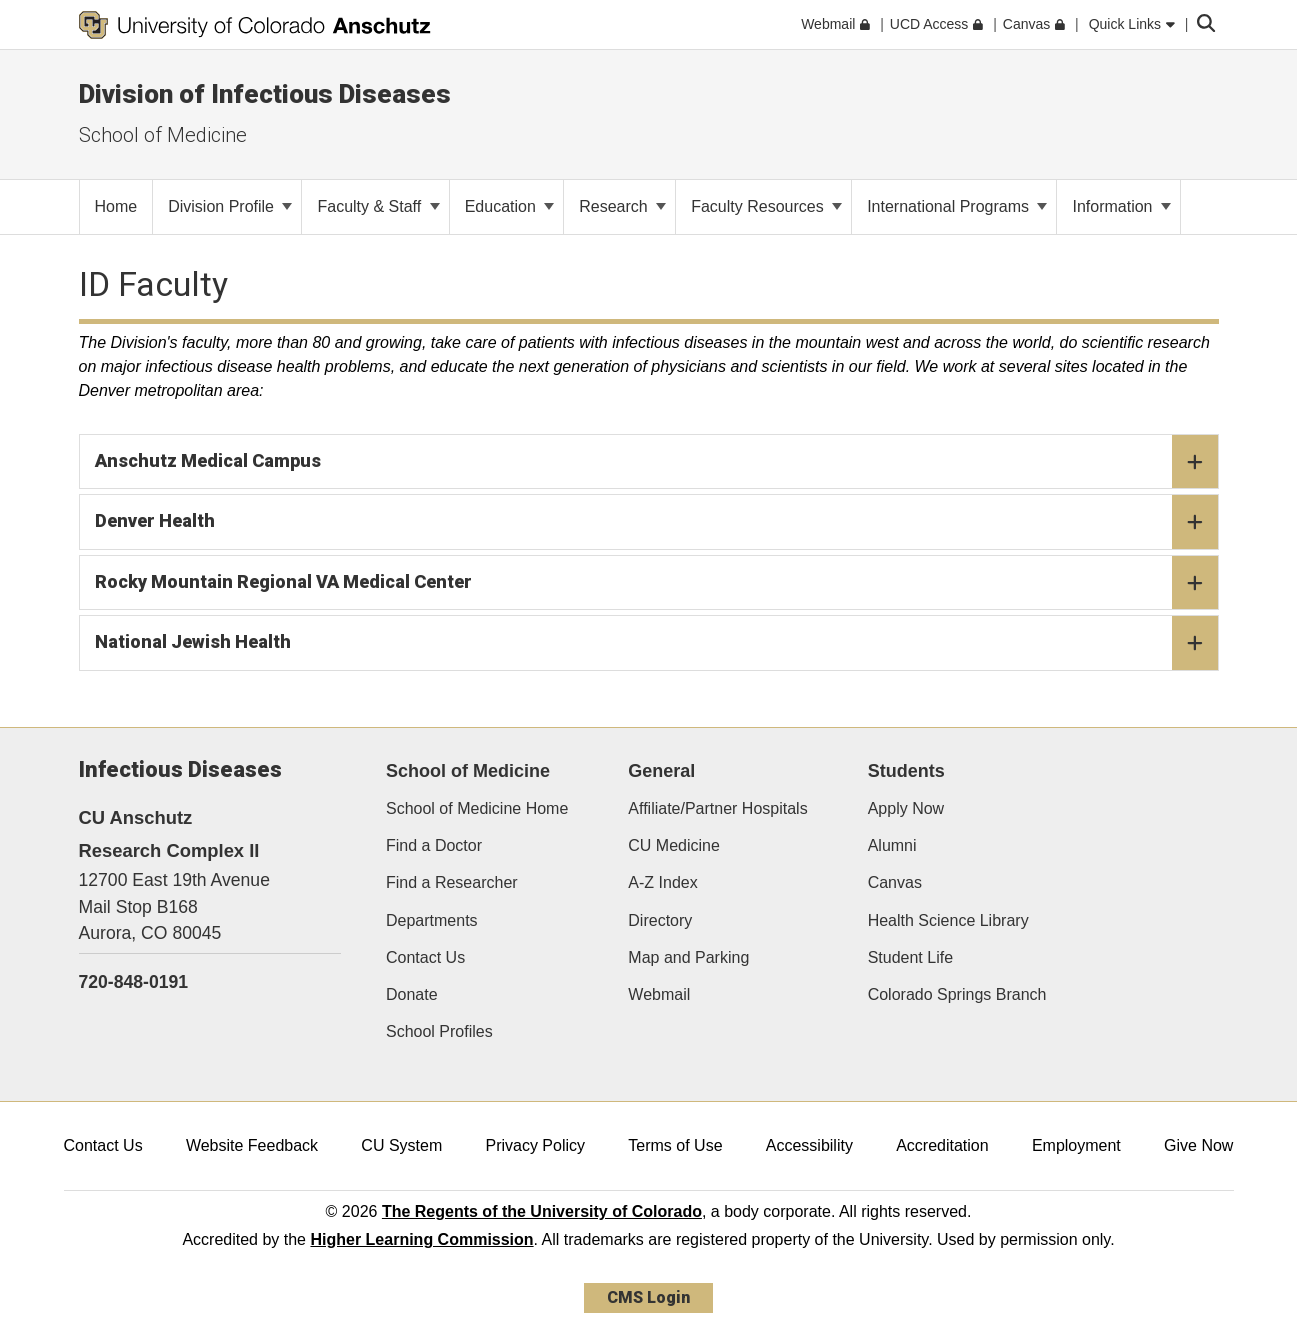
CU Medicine (674, 845)
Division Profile (230, 206)
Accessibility (809, 1145)
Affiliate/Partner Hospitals (717, 808)
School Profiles (439, 1031)
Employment (1076, 1145)
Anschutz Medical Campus (656, 462)
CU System (401, 1145)
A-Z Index (662, 882)
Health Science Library (948, 920)
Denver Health (656, 522)
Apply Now (906, 808)
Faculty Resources (766, 206)
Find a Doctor (434, 845)
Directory (660, 920)
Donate (412, 994)
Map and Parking (688, 957)
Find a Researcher (452, 882)
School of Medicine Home (477, 808)
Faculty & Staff (378, 206)
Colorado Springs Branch (957, 994)
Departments (432, 920)
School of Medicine (163, 135)
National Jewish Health (656, 643)
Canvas (895, 882)
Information (1121, 206)
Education (510, 206)
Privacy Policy (535, 1145)
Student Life (910, 957)
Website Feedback (252, 1145)
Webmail (659, 994)
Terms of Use (675, 1145)
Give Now (1198, 1145)
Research (622, 206)
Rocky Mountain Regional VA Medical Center (656, 583)
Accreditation (942, 1145)
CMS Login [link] (648, 1297)
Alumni (892, 845)
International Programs (957, 206)
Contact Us (425, 957)
